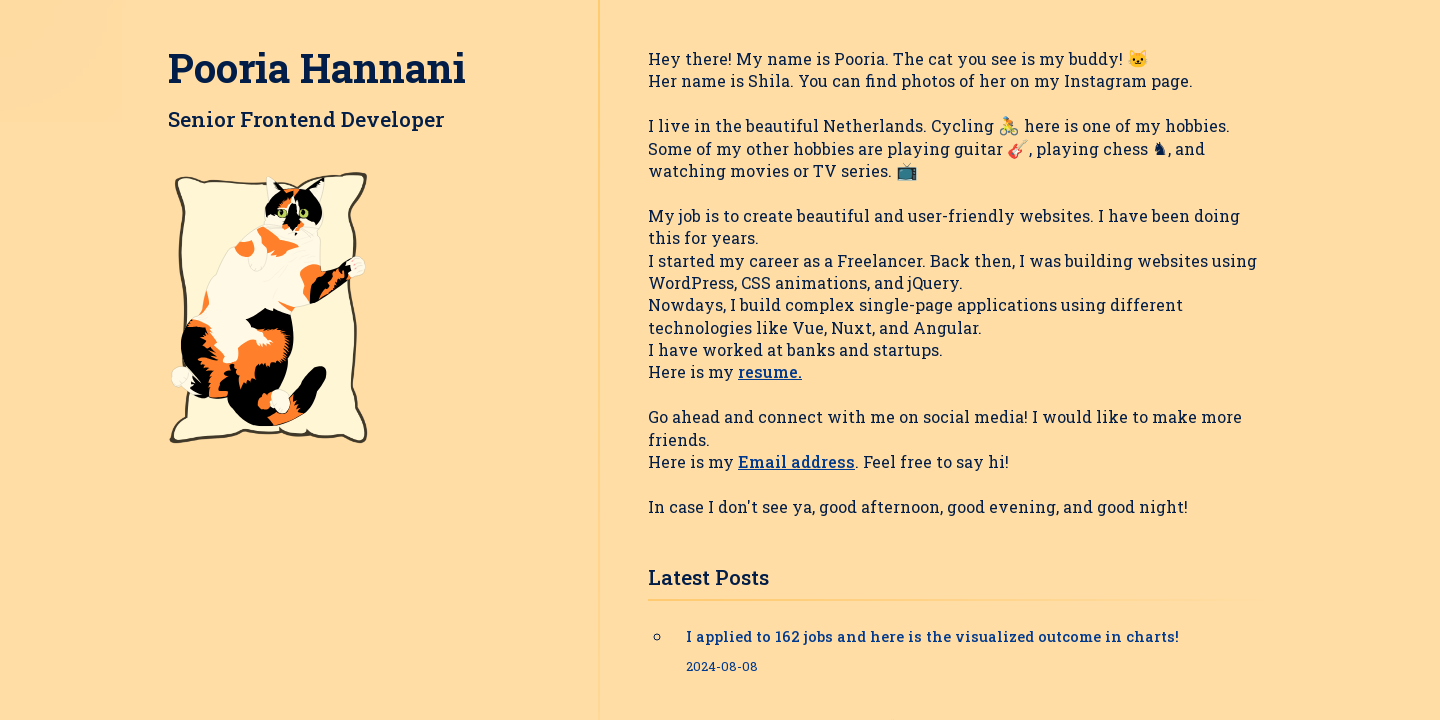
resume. (770, 371)
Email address (796, 461)
